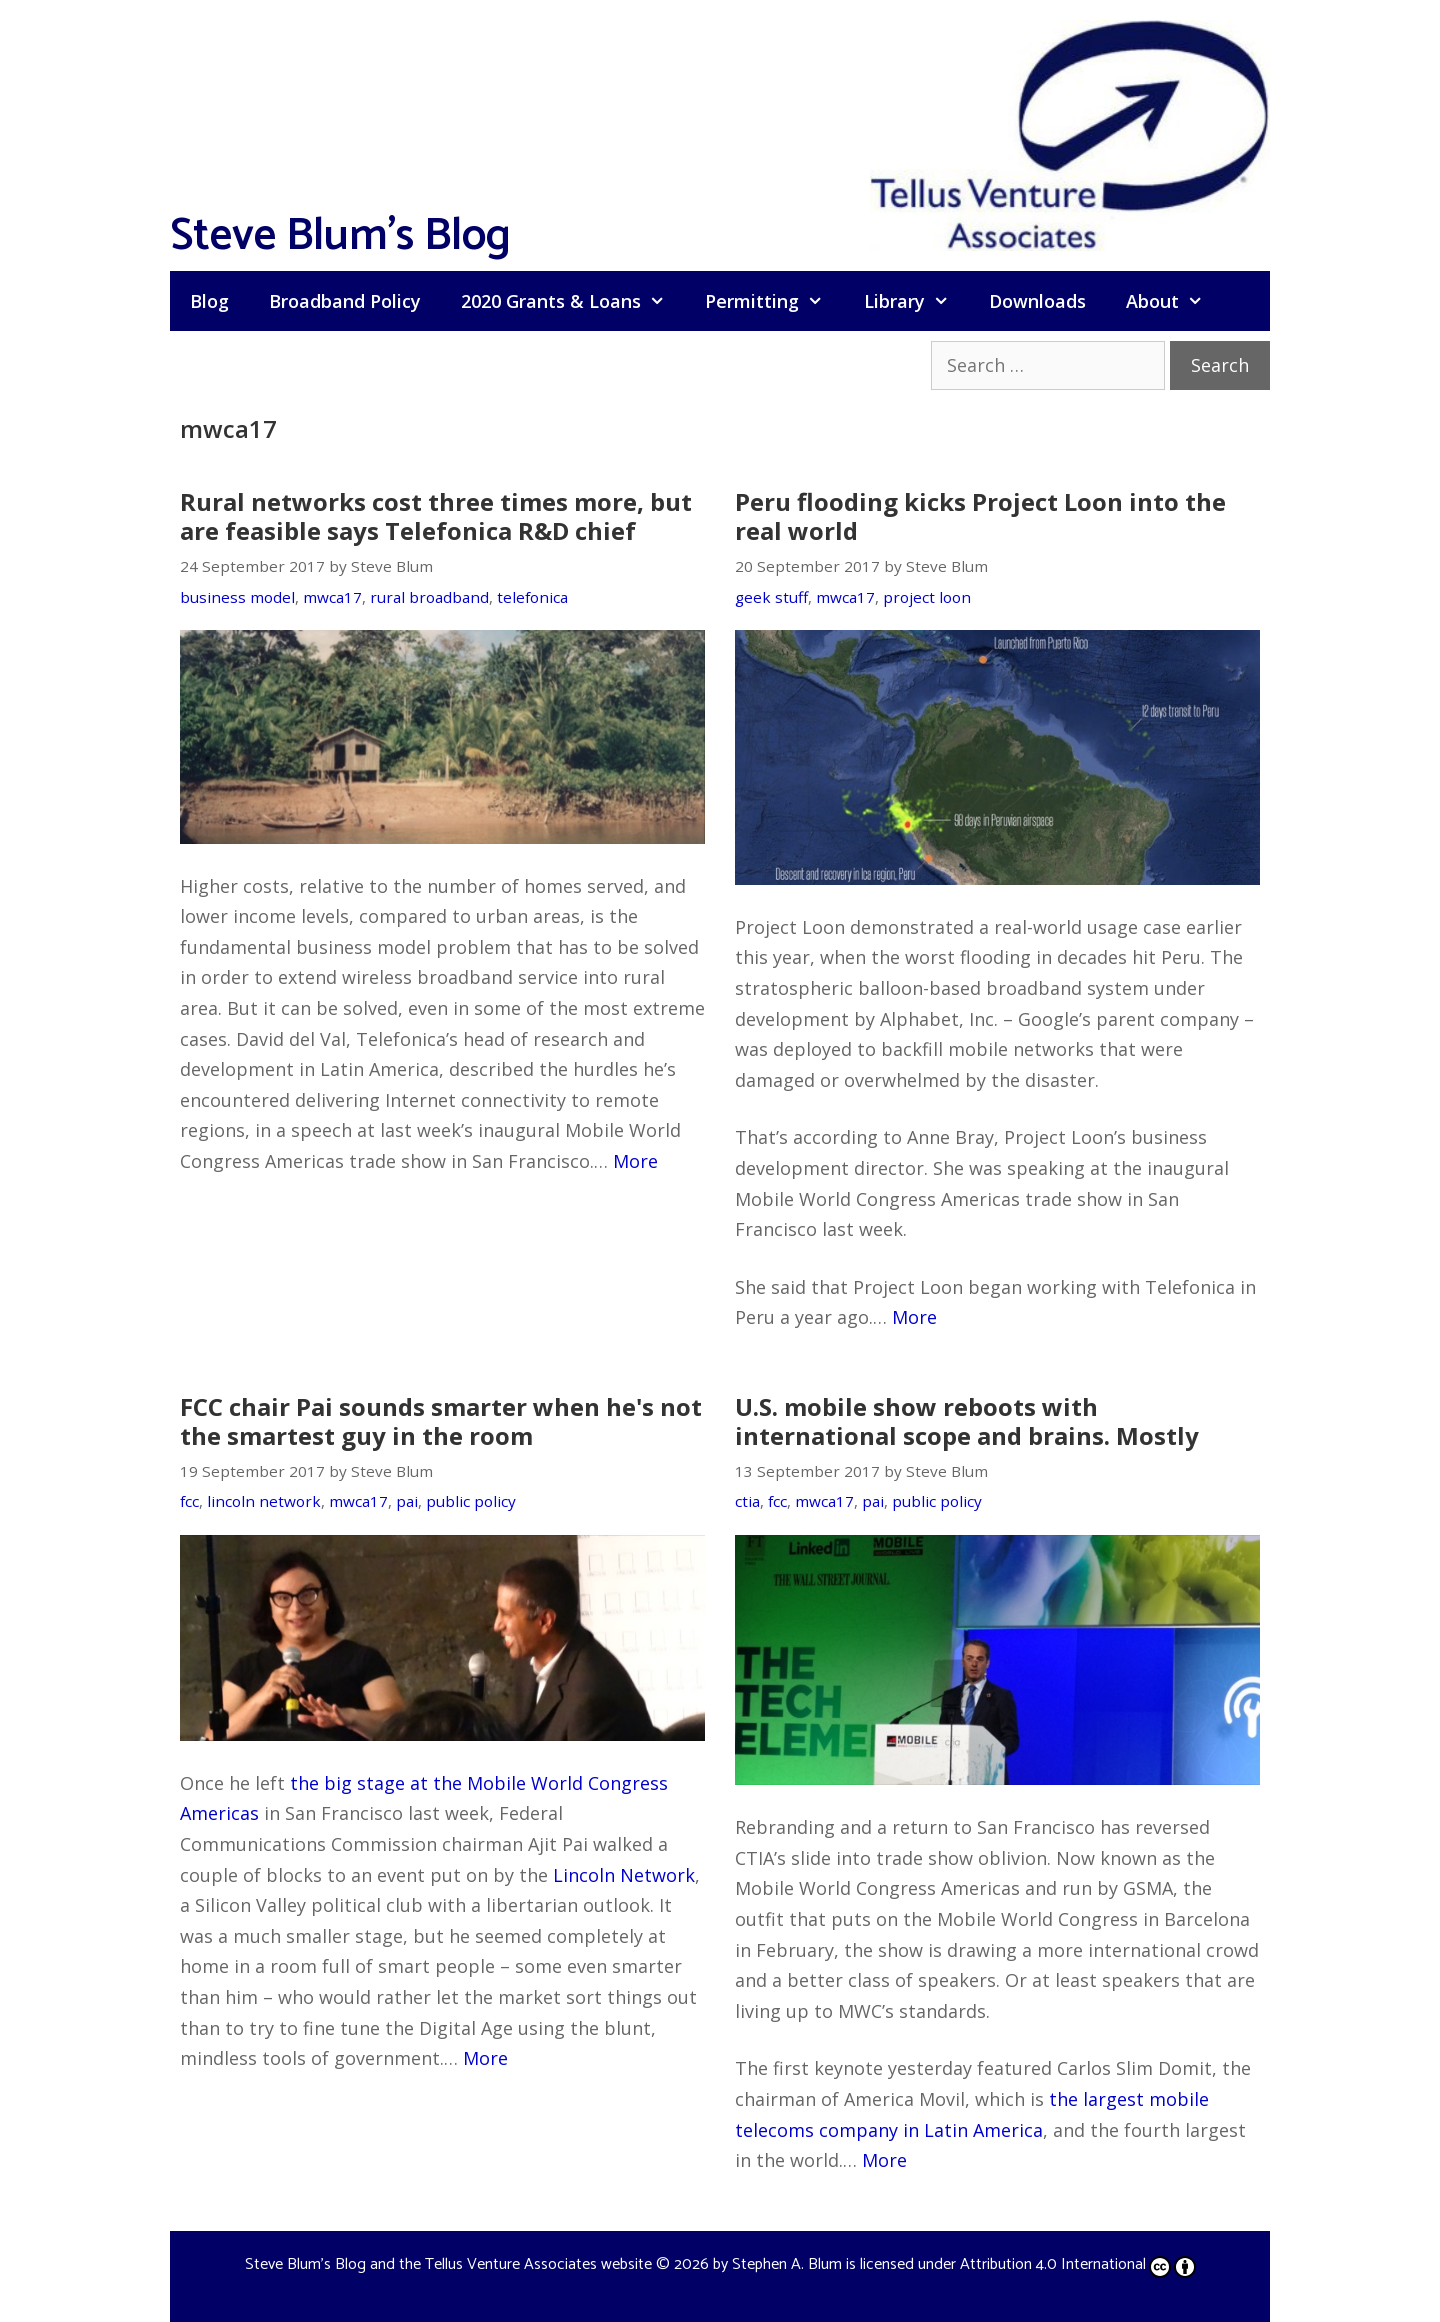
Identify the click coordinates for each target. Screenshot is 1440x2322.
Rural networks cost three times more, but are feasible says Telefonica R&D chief (436, 516)
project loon (927, 597)
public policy (471, 1501)
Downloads (1037, 301)
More (635, 1161)
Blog (209, 301)
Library (916, 301)
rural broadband (429, 597)
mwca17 (332, 597)
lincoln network (264, 1501)
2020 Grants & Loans (573, 301)
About (1174, 301)
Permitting (774, 301)
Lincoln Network (624, 1875)
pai (407, 1501)
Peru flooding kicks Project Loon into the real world (980, 516)
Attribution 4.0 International (1078, 2264)
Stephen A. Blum (787, 2264)
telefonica (532, 597)
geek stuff (771, 597)
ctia (747, 1501)
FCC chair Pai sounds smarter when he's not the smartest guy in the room (441, 1421)
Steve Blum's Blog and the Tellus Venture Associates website (448, 2264)
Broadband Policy (345, 301)
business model (237, 597)
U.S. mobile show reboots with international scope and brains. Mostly (967, 1421)
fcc (189, 1501)
